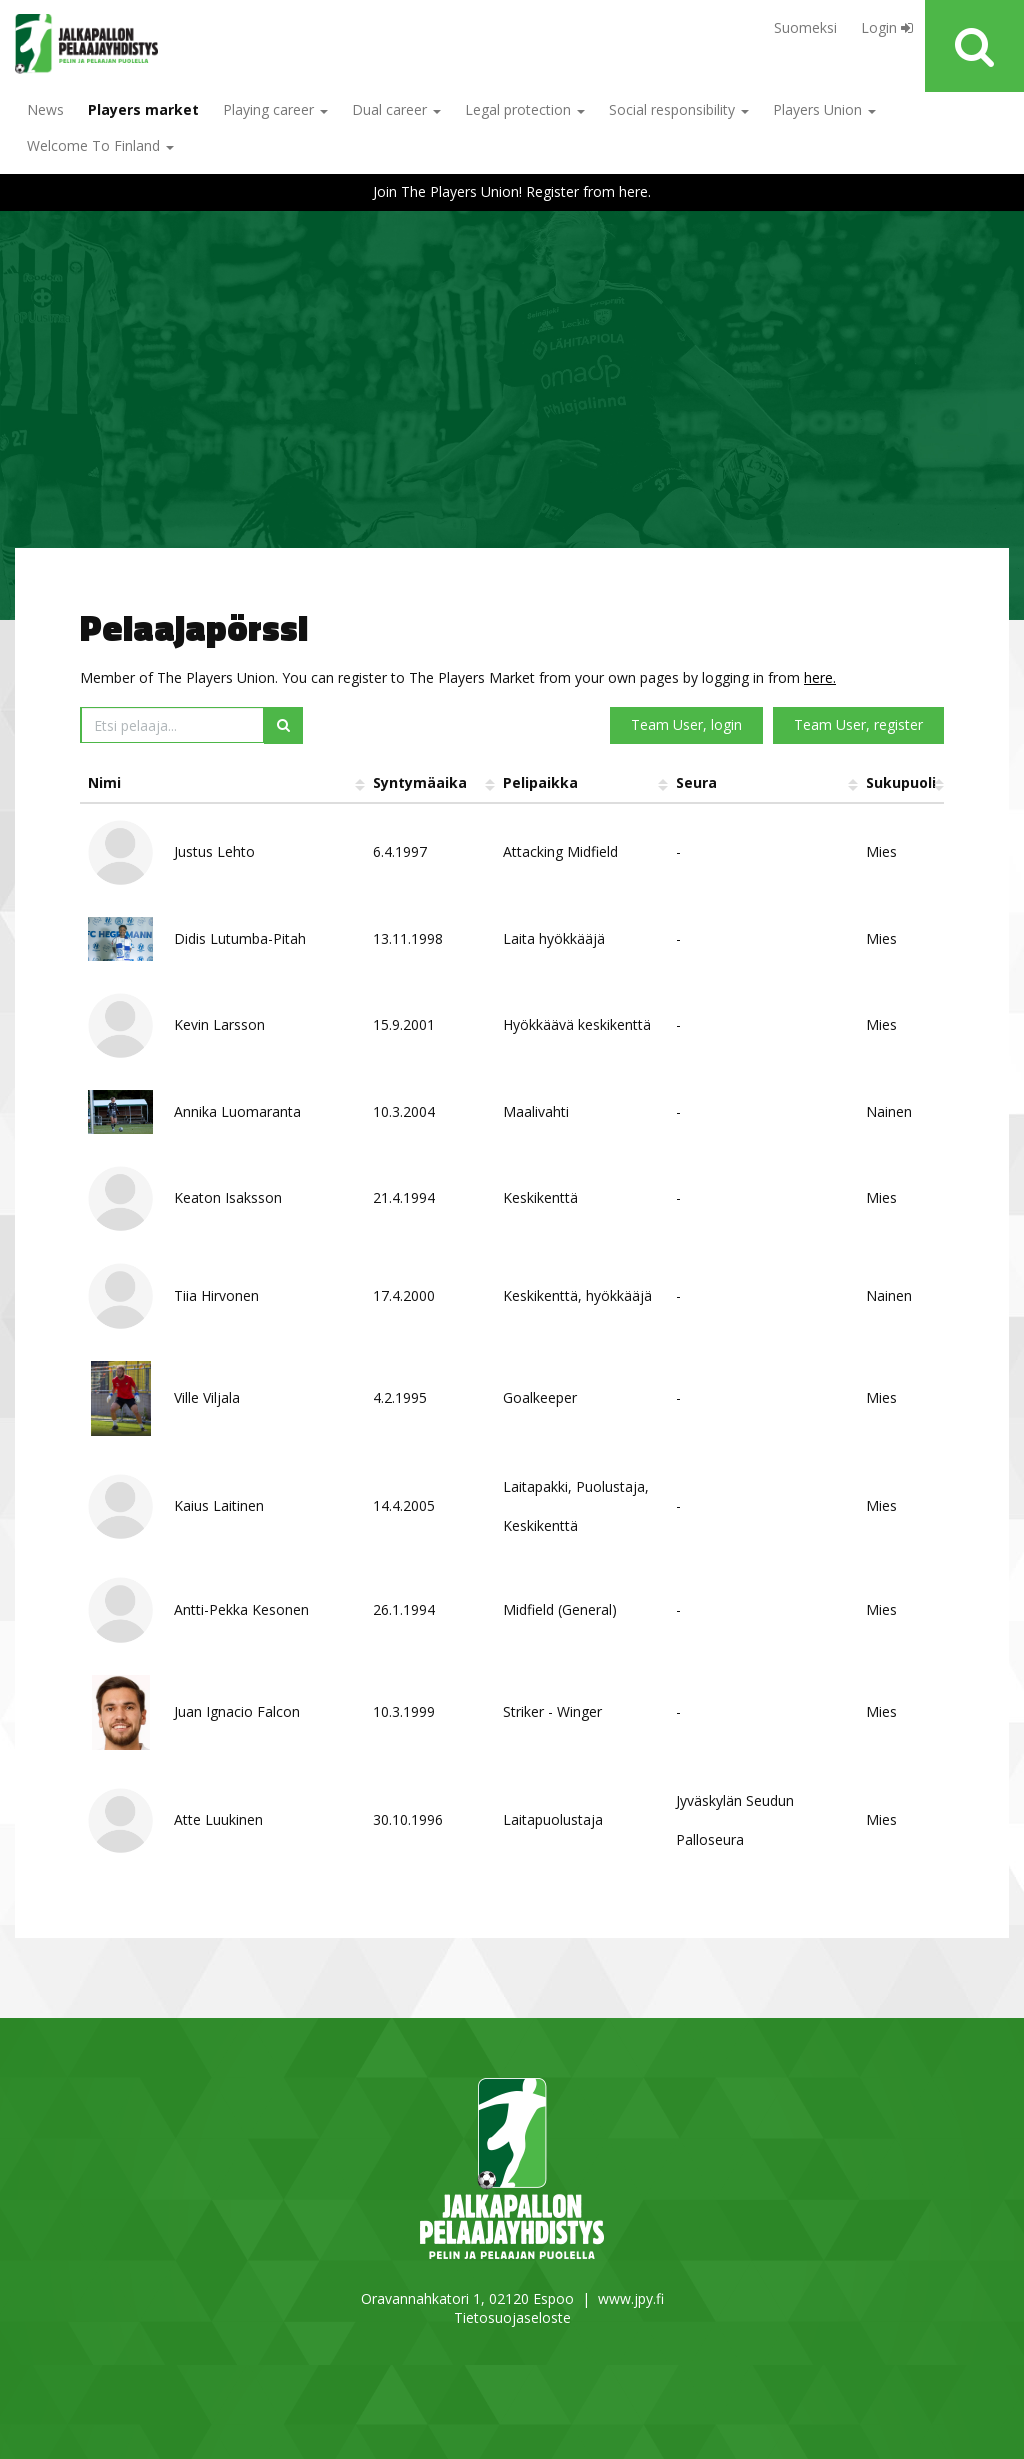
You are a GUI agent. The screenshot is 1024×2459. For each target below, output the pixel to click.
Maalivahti (536, 1111)
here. (820, 677)
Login (887, 27)
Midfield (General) (560, 1609)
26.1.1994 (404, 1609)
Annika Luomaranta (237, 1111)
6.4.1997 (400, 851)
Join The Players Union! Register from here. (512, 191)
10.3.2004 (404, 1111)
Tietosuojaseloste (512, 2317)
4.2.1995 (400, 1397)
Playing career (275, 109)
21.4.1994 (404, 1197)
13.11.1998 (408, 938)
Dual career (396, 109)
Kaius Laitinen (219, 1505)
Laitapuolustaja (553, 1819)
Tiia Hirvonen (216, 1295)
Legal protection (525, 109)
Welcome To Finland (100, 145)
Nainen (889, 1111)
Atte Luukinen (218, 1819)
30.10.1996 (408, 1819)
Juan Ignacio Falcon (237, 1711)
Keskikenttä (540, 1197)
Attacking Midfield (560, 851)
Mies (881, 851)
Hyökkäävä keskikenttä (577, 1024)
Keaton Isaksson (228, 1197)
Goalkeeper (540, 1397)
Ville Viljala (207, 1397)
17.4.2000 (404, 1295)
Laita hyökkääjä (554, 938)
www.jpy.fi (631, 2298)
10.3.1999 (404, 1711)
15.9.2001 (404, 1024)
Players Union (824, 109)
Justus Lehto (214, 851)
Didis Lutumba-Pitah (240, 938)
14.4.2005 (404, 1505)
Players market (143, 109)
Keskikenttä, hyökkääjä (577, 1295)
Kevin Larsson (219, 1024)
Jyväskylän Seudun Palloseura (735, 1820)
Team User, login (686, 724)
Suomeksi (805, 27)
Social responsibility (679, 109)
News (45, 109)
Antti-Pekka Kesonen (241, 1609)
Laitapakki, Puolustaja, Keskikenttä (576, 1506)
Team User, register (858, 724)
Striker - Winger (552, 1711)
